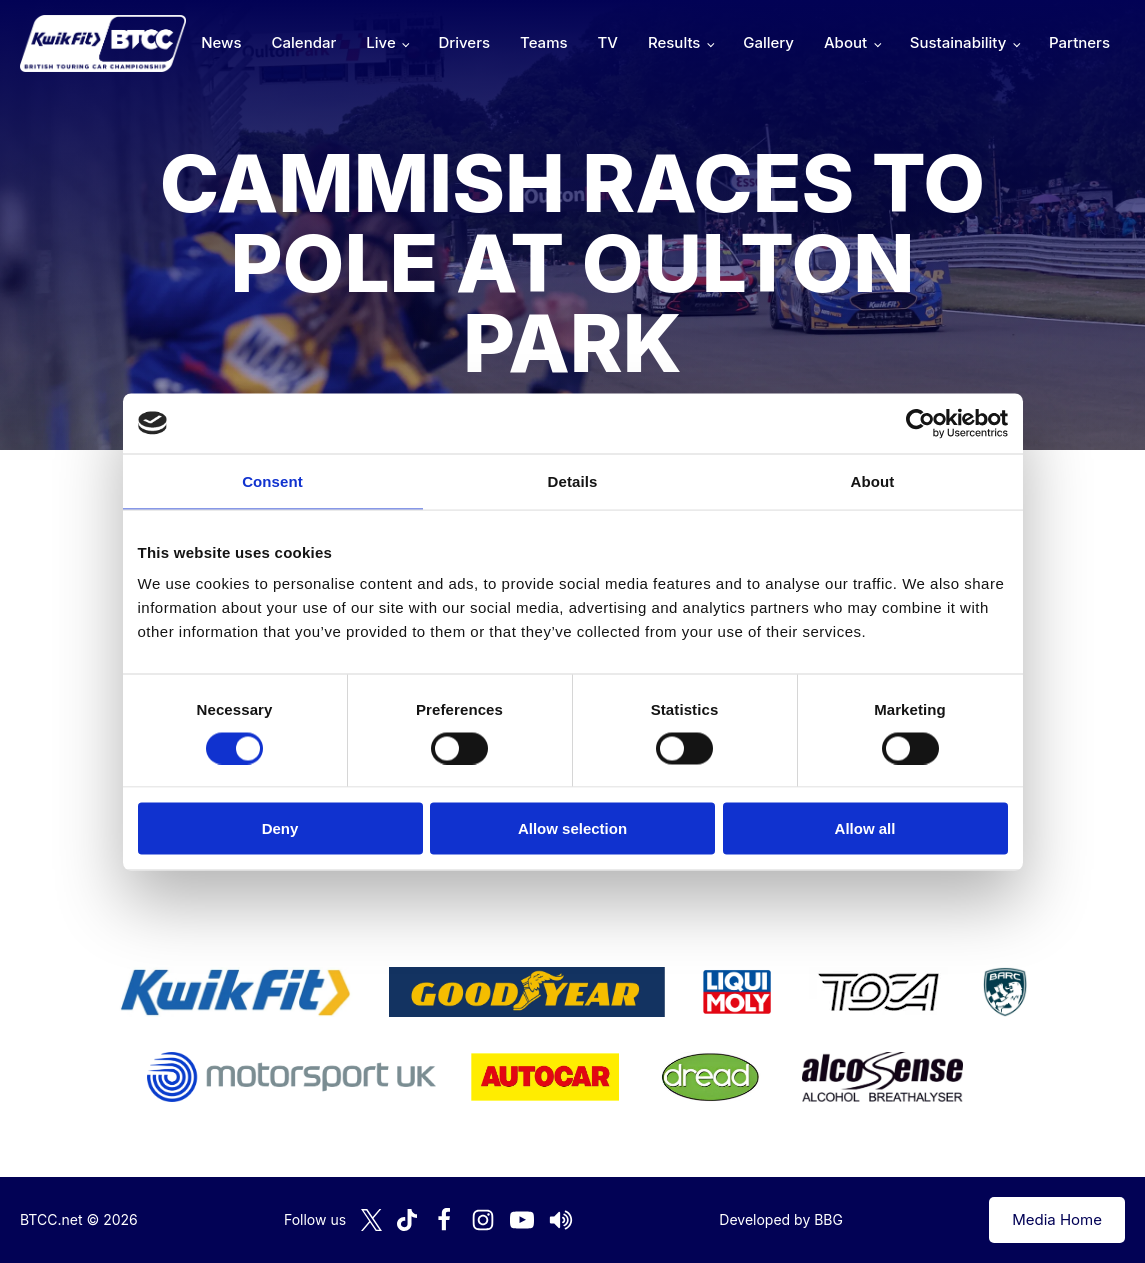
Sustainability (958, 42)
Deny (280, 828)
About (845, 42)
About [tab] (873, 480)
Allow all (865, 828)
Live (380, 42)
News (221, 42)
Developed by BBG (781, 1219)
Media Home (1057, 1219)
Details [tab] (573, 480)
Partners (1079, 42)
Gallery (768, 42)
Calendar (304, 42)
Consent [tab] (272, 480)
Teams (544, 42)
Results (674, 42)
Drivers (464, 42)
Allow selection (572, 828)
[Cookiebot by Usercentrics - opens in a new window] (920, 423)
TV (608, 42)
